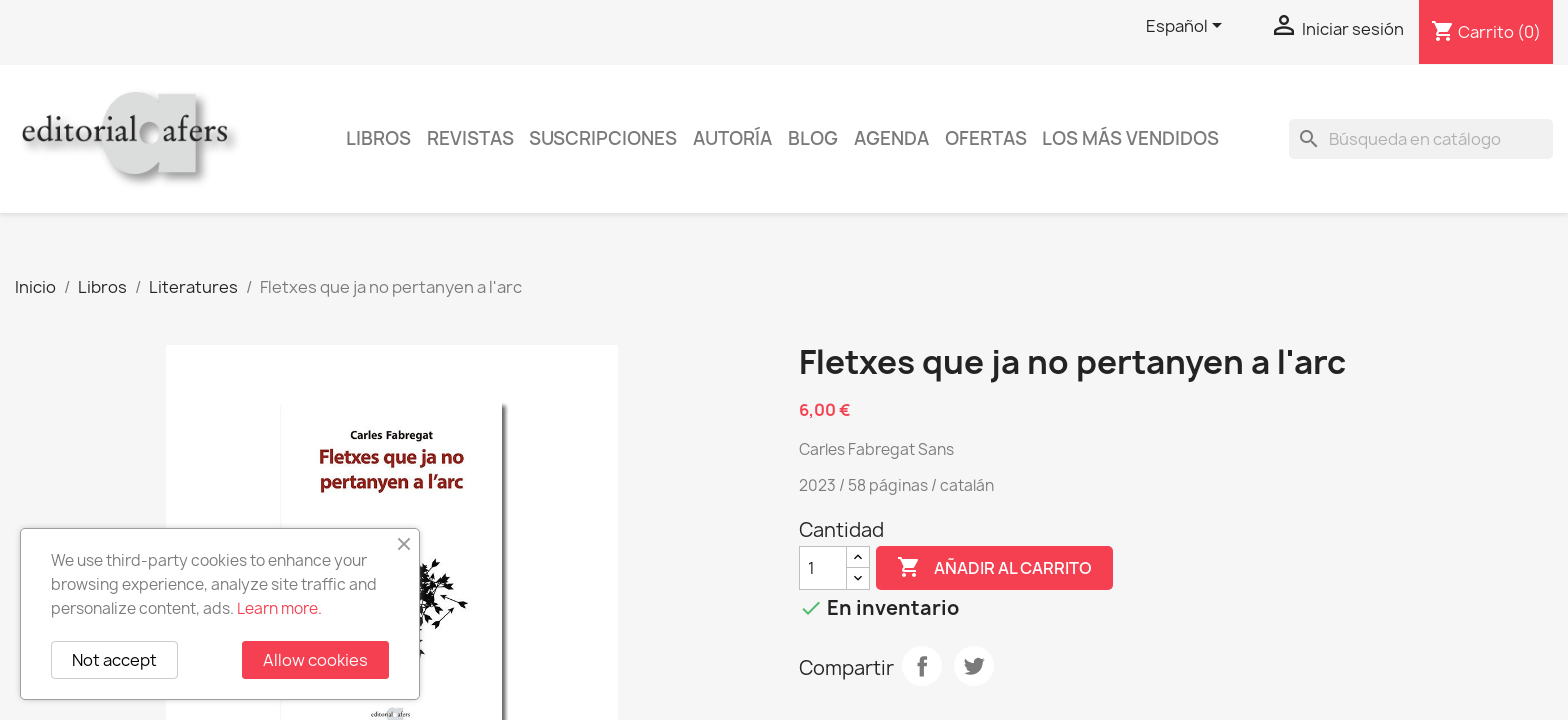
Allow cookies (315, 660)
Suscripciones (603, 138)
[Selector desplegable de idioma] (1187, 27)
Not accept (114, 660)
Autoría (732, 138)
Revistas (470, 138)
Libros (378, 138)
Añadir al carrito (994, 568)
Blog (813, 138)
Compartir (922, 666)
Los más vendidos (1130, 138)
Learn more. (279, 608)
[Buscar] (1421, 139)
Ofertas (986, 138)
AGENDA (891, 138)
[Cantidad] (823, 568)
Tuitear (974, 666)
